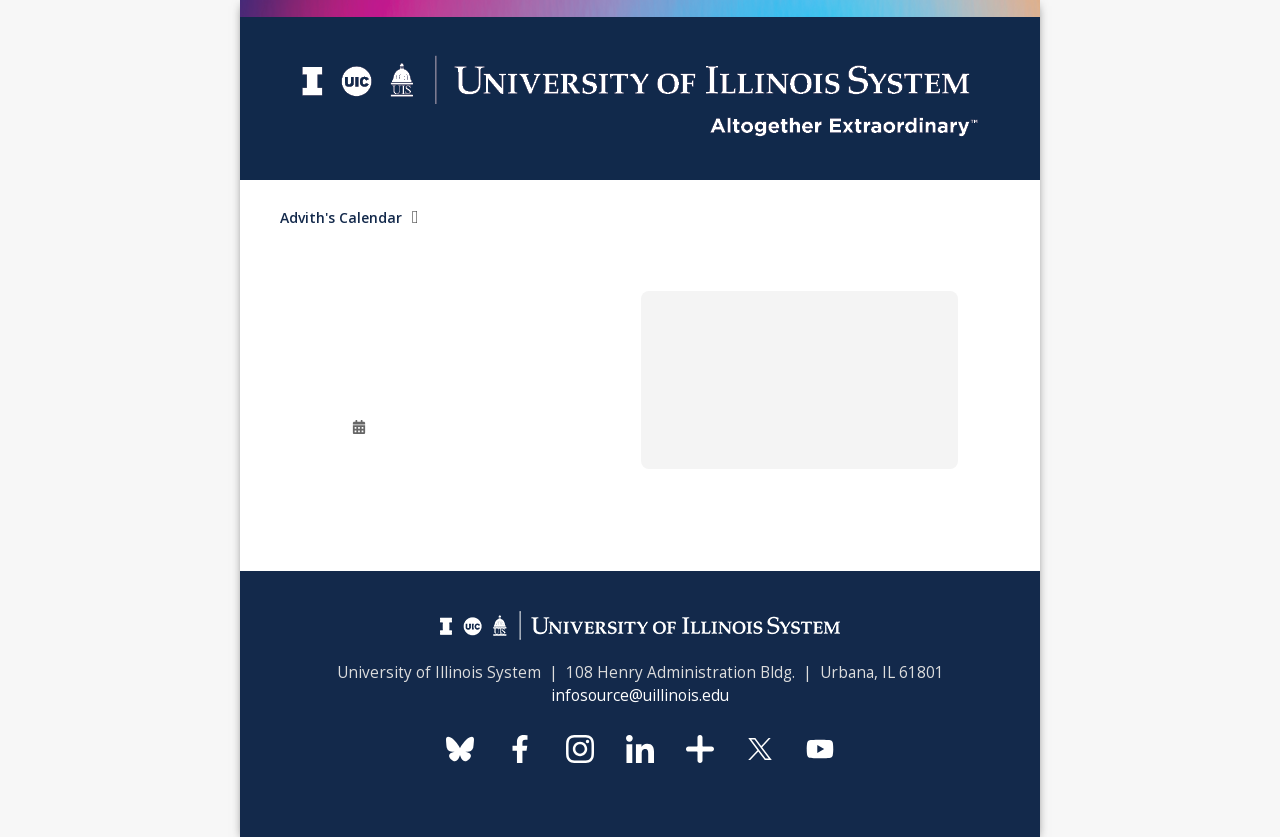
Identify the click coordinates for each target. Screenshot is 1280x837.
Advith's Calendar (341, 217)
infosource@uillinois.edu (640, 695)
